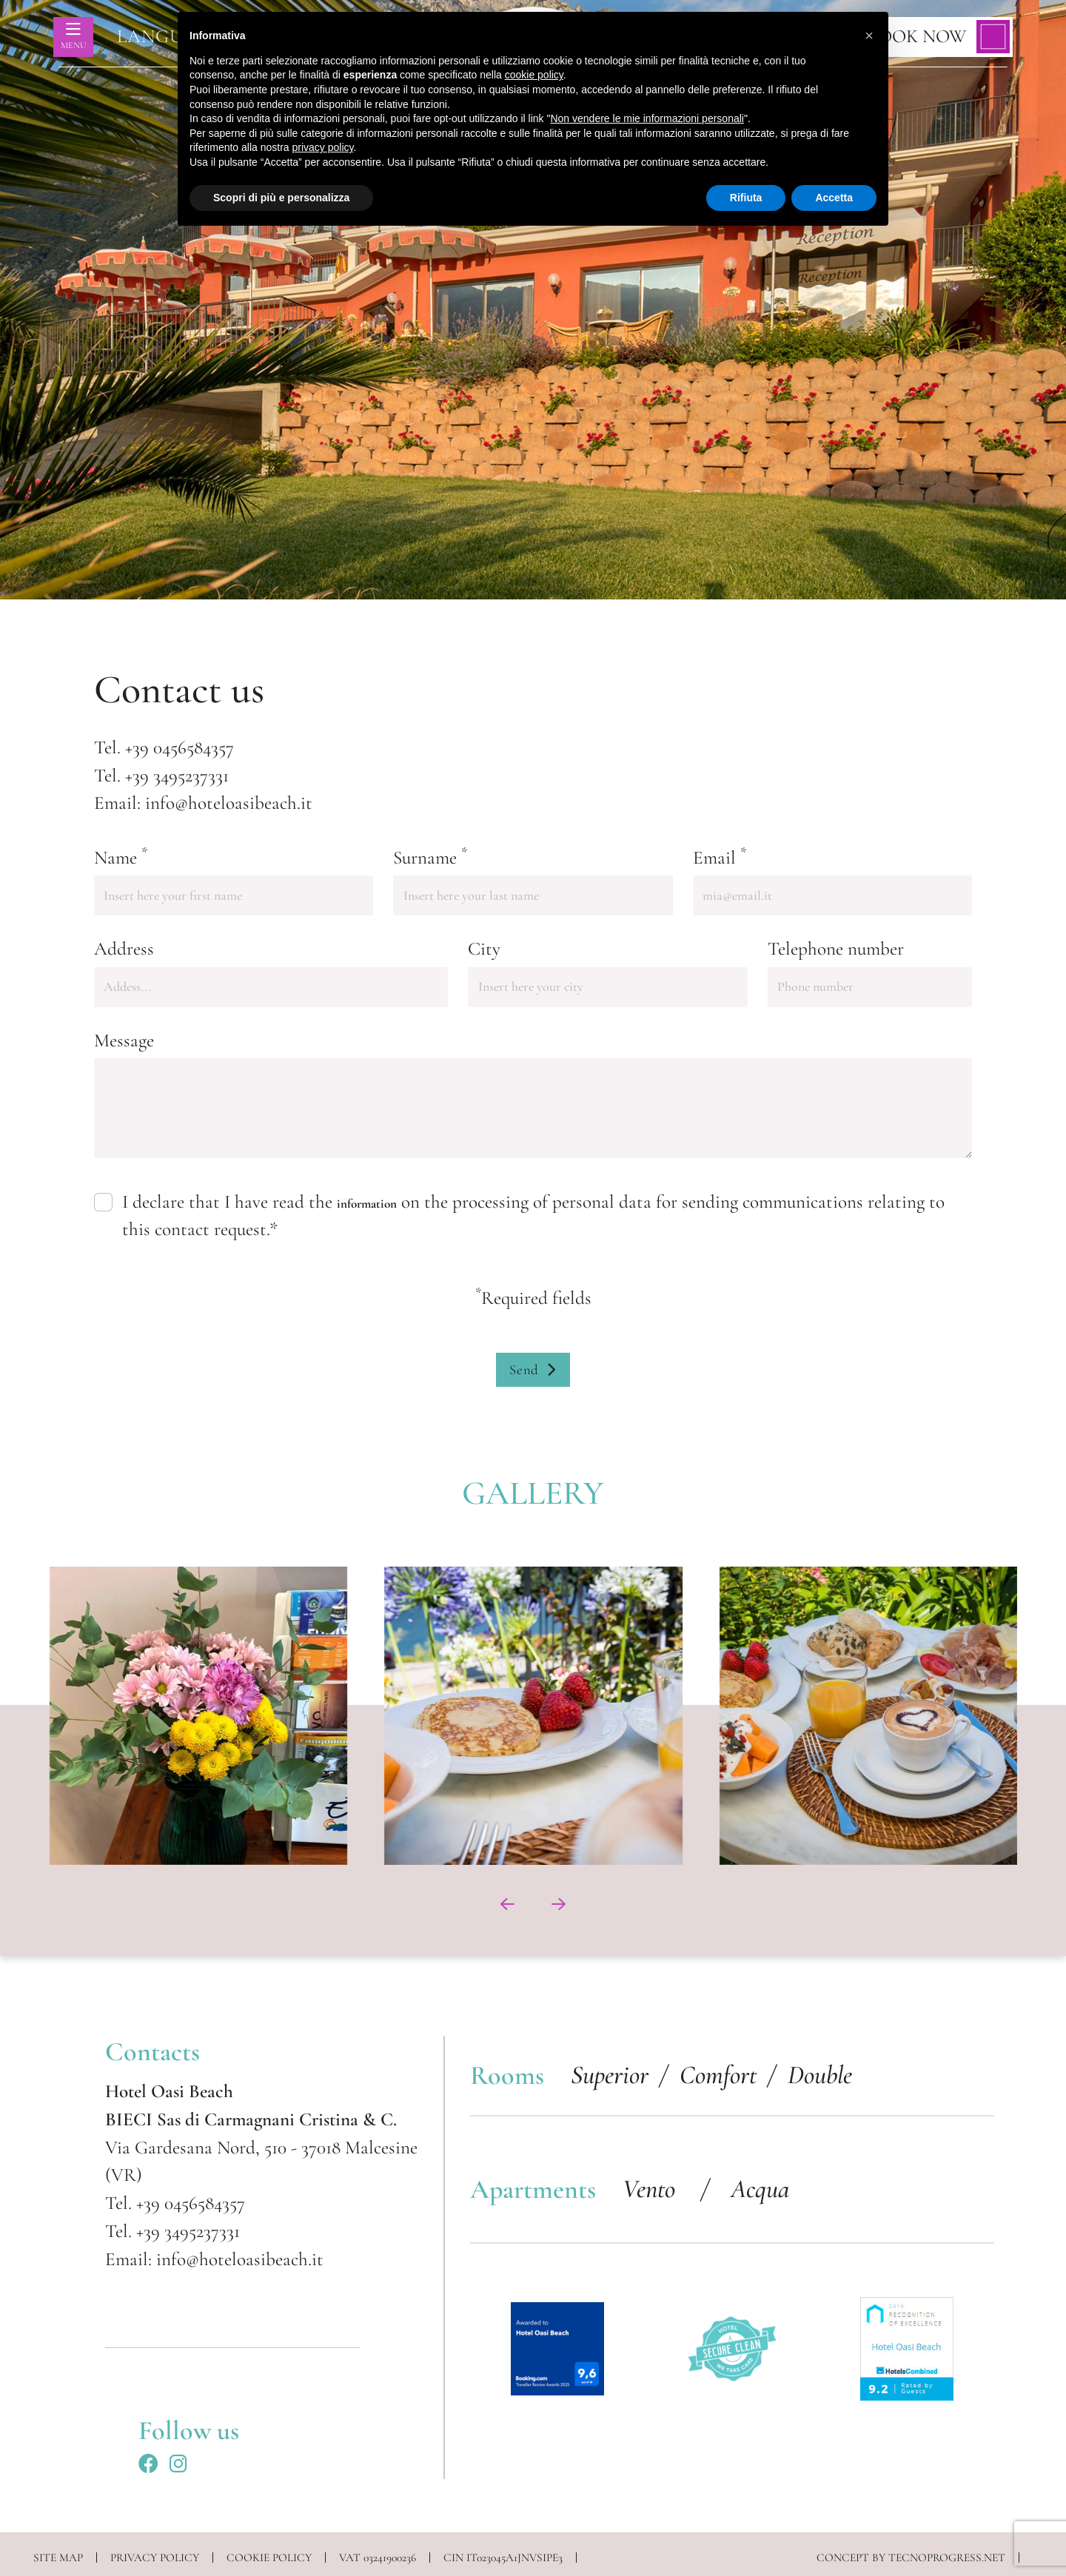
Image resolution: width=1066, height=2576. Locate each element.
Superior (609, 2075)
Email (719, 856)
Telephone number (836, 949)
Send (533, 1370)
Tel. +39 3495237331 (172, 2231)
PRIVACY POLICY (154, 2557)
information (367, 1203)
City (484, 949)
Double (820, 2075)
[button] (869, 35)
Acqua (760, 2189)
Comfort (718, 2075)
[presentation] (507, 1904)
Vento (652, 2189)
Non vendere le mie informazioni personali (646, 118)
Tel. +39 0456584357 (175, 2203)
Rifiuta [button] (746, 198)
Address (124, 949)
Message (124, 1040)
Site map (58, 2557)
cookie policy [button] (534, 75)
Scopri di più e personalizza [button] (281, 198)
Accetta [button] (834, 198)
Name (120, 856)
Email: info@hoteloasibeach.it (214, 2259)
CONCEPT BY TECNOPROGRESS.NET (911, 2557)
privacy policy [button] (323, 147)
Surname (430, 856)
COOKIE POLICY (269, 2557)
